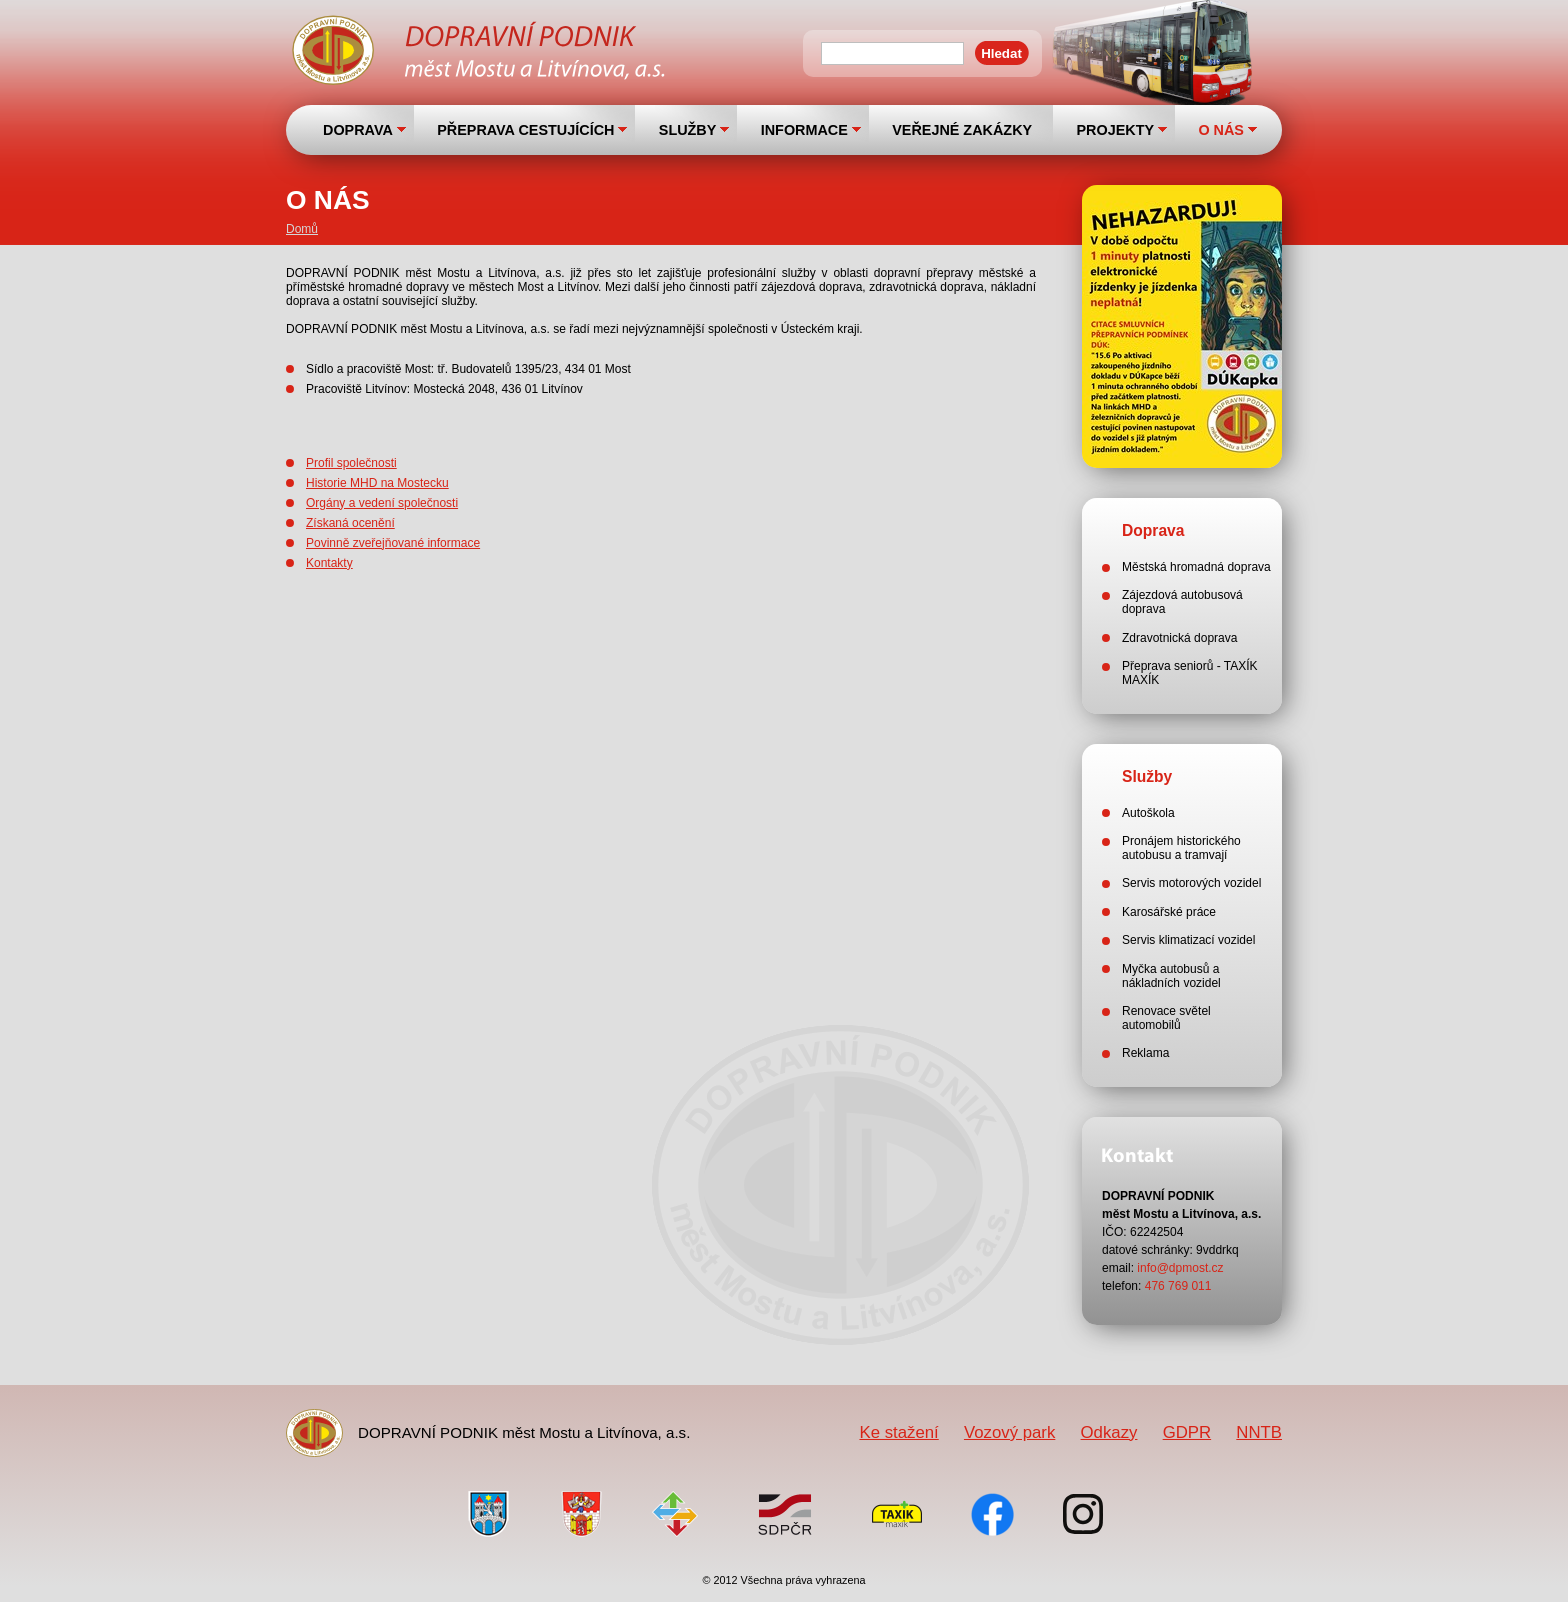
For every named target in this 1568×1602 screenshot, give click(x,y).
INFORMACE (804, 130)
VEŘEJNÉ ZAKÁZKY (962, 130)
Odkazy (1109, 1432)
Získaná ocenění (350, 523)
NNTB (1259, 1432)
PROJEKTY (1115, 130)
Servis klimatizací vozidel (1188, 940)
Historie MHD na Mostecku (377, 483)
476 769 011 (1178, 1286)
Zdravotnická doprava (1179, 638)
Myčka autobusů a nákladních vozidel (1171, 976)
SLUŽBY (688, 130)
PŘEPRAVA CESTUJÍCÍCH (525, 130)
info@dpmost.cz (1180, 1268)
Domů (302, 229)
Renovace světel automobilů (1166, 1018)
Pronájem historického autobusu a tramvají (1181, 848)
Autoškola (1148, 813)
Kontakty (329, 563)
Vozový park (1009, 1432)
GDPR (1187, 1432)
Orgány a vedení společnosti (382, 503)
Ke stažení (898, 1432)
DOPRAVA (358, 130)
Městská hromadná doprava (1196, 567)
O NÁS (1221, 130)
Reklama (1145, 1053)
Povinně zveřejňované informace (393, 543)
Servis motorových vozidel (1191, 883)
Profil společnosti (351, 463)
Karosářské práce (1169, 912)
